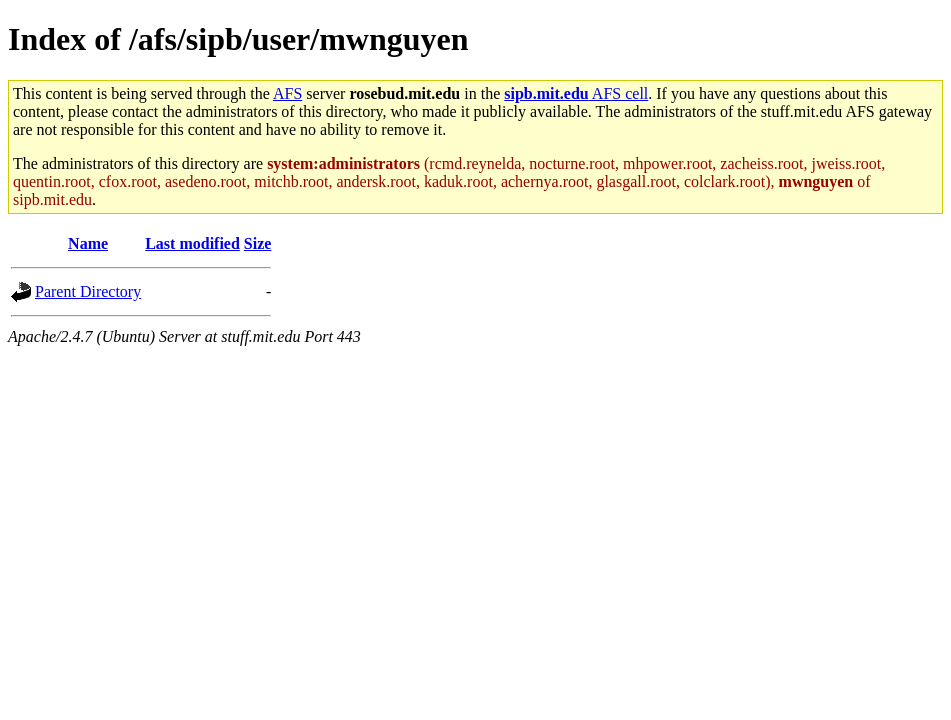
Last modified (192, 243)
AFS (287, 93)
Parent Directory (88, 291)
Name (88, 243)
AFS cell (576, 93)
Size (258, 243)
